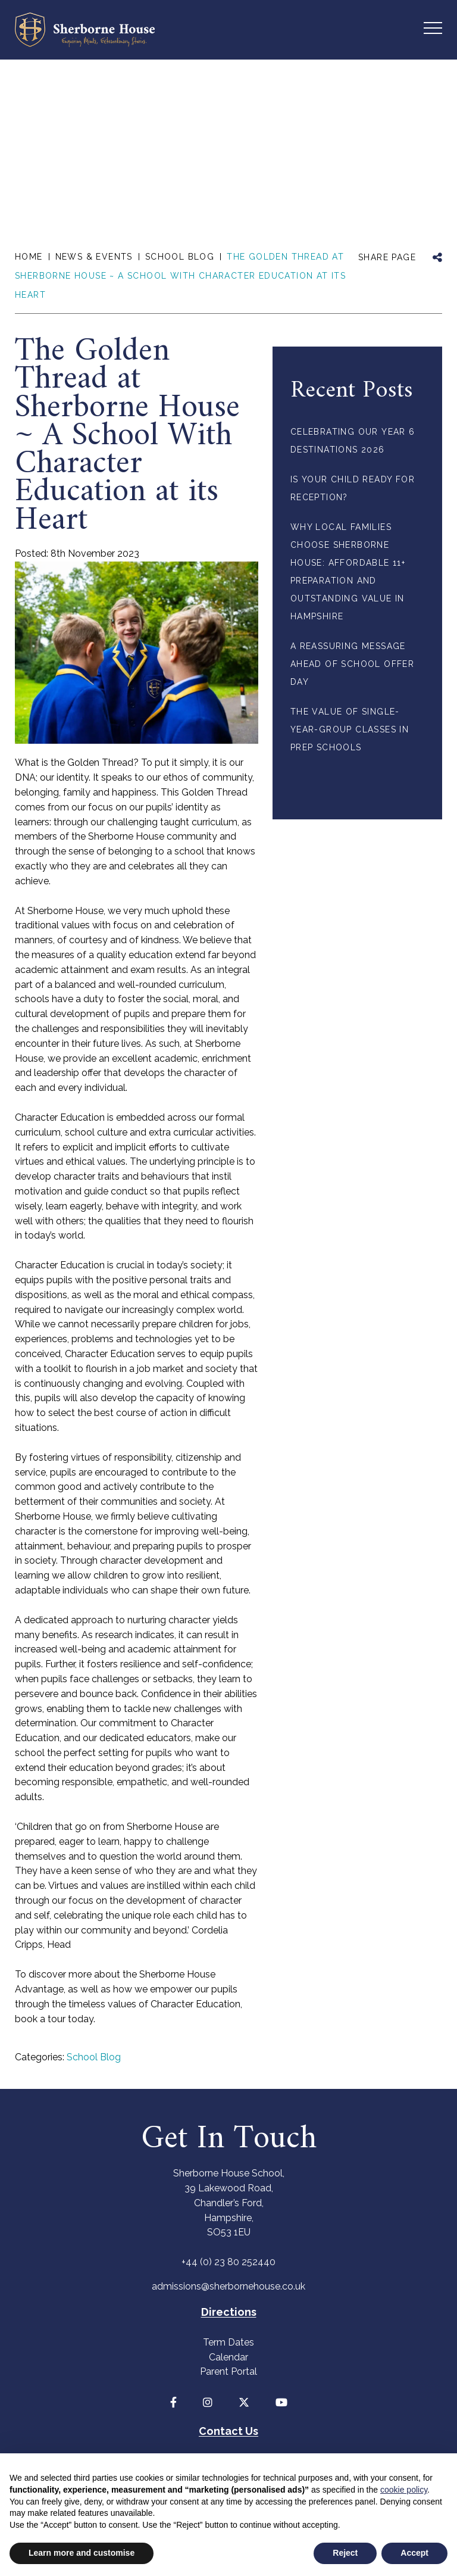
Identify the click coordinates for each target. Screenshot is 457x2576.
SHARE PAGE (387, 257)
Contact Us (228, 2431)
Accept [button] (414, 2553)
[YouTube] (281, 2402)
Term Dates (228, 2342)
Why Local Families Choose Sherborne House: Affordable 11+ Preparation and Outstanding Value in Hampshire (347, 571)
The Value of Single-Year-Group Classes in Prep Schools (349, 729)
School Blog (94, 2057)
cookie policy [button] (403, 2489)
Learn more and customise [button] (81, 2553)
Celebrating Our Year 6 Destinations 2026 (352, 440)
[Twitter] (244, 2402)
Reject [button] (345, 2553)
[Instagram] (207, 2402)
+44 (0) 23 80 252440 (228, 2262)
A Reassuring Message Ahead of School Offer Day (352, 664)
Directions (228, 2312)
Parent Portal (228, 2371)
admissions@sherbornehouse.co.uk (228, 2286)
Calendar (228, 2357)
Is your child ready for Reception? (352, 488)
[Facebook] (173, 2402)
